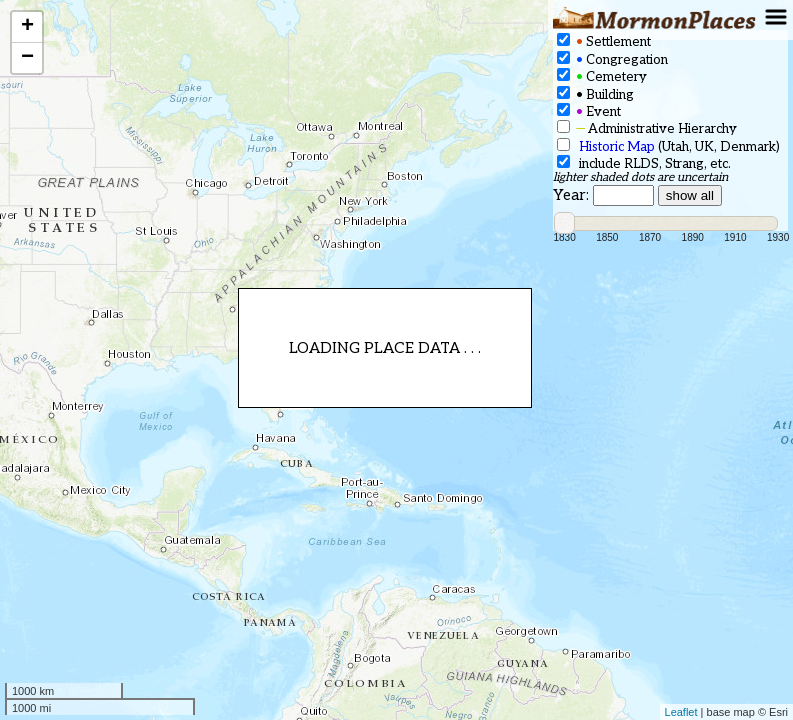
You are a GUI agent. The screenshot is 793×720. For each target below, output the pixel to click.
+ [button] (27, 27)
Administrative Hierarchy (647, 128)
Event (589, 111)
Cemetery (602, 76)
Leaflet (681, 712)
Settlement (604, 41)
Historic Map (617, 147)
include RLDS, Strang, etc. (644, 163)
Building (595, 94)
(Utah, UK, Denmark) (668, 146)
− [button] (27, 58)
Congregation (612, 59)
